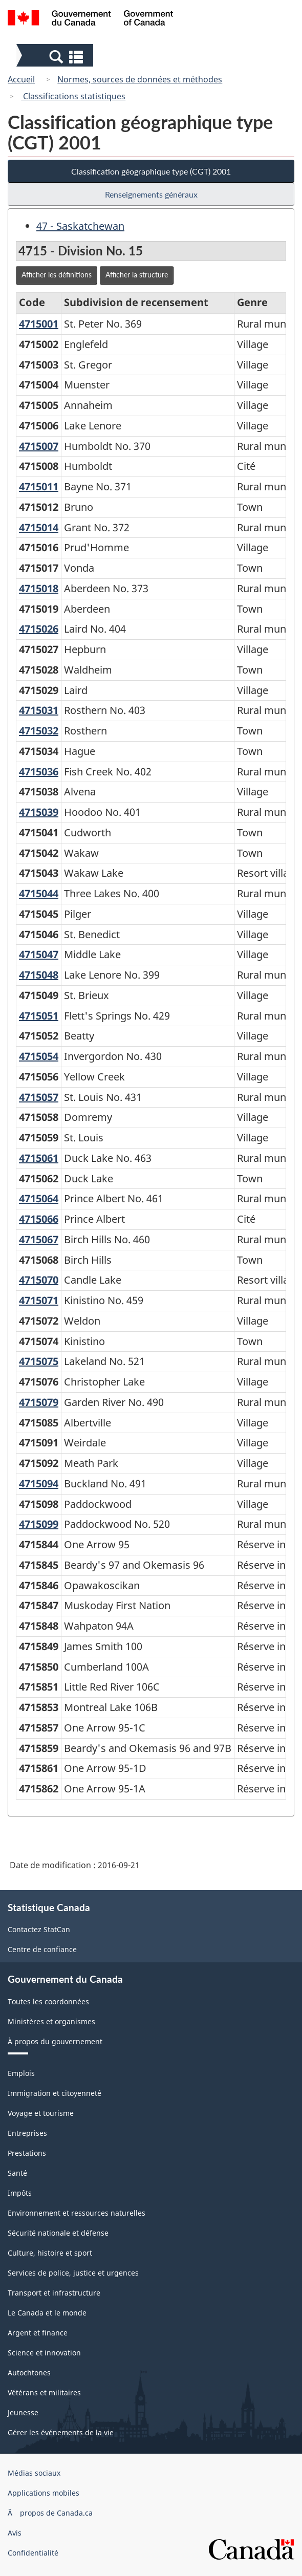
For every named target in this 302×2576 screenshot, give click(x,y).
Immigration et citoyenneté (54, 2093)
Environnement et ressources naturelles (76, 2213)
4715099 (38, 1524)
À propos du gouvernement (55, 2041)
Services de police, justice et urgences (73, 2273)
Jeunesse (23, 2412)
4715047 (38, 954)
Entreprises (27, 2133)
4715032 (38, 731)
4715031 (38, 710)
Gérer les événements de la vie (61, 2432)
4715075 (38, 1361)
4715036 (38, 771)
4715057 (38, 1097)
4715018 (38, 588)
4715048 (38, 975)
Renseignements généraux (151, 194)
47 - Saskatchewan (80, 226)
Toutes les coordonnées (48, 2001)
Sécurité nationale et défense (58, 2233)
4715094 (38, 1483)
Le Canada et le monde (47, 2313)
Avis (14, 2533)
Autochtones (29, 2372)
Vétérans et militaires (44, 2392)
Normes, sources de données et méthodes (139, 79)
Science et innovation (44, 2352)
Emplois (21, 2073)
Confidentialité (33, 2553)
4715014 (38, 527)
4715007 (38, 446)
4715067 (38, 1239)
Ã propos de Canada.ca (50, 2513)
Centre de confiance (42, 1949)
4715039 (38, 812)
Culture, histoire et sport (50, 2253)
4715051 (38, 1016)
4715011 (38, 486)
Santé (17, 2173)
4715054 (38, 1056)
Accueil (21, 79)
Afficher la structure (136, 274)
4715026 (38, 629)
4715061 (38, 1158)
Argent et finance (38, 2332)
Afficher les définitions (56, 274)
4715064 (38, 1198)
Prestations (27, 2153)
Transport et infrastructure (54, 2293)
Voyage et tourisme (41, 2113)
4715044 (38, 893)
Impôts (20, 2193)
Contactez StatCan (39, 1929)
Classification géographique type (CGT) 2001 (151, 171)
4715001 (38, 324)
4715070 (38, 1280)
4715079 (38, 1402)
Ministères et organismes (51, 2021)
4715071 (38, 1300)
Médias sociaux (34, 2473)
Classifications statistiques (73, 96)
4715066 (38, 1219)
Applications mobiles (43, 2493)
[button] (56, 56)
